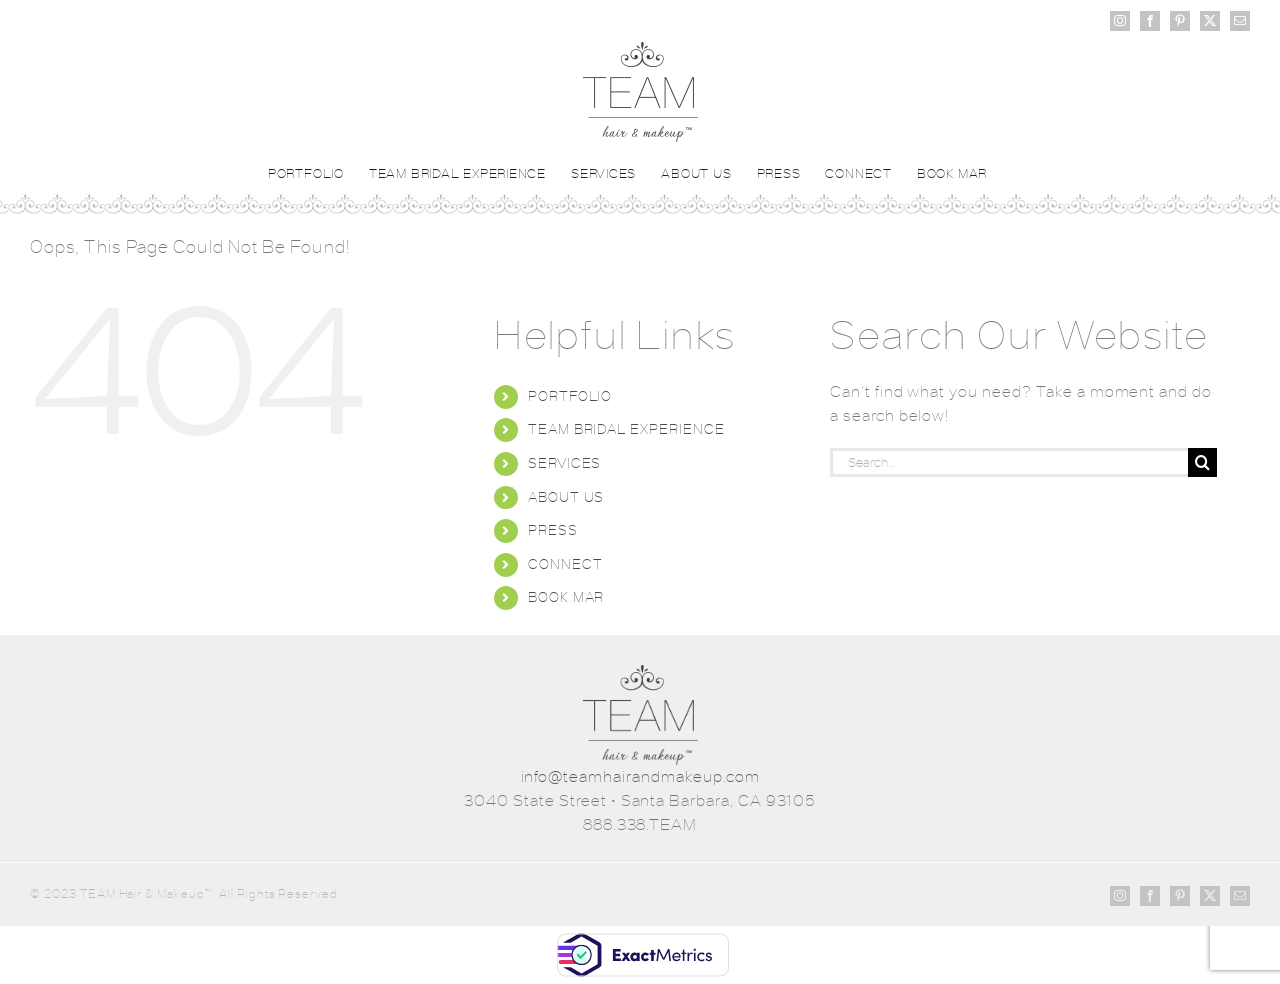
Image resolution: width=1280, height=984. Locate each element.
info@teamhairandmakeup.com (640, 776)
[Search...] (1009, 462)
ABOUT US (566, 497)
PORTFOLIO (570, 396)
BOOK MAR (566, 597)
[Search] (1202, 462)
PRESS (553, 530)
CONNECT (565, 564)
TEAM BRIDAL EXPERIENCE (626, 429)
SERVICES (565, 463)
